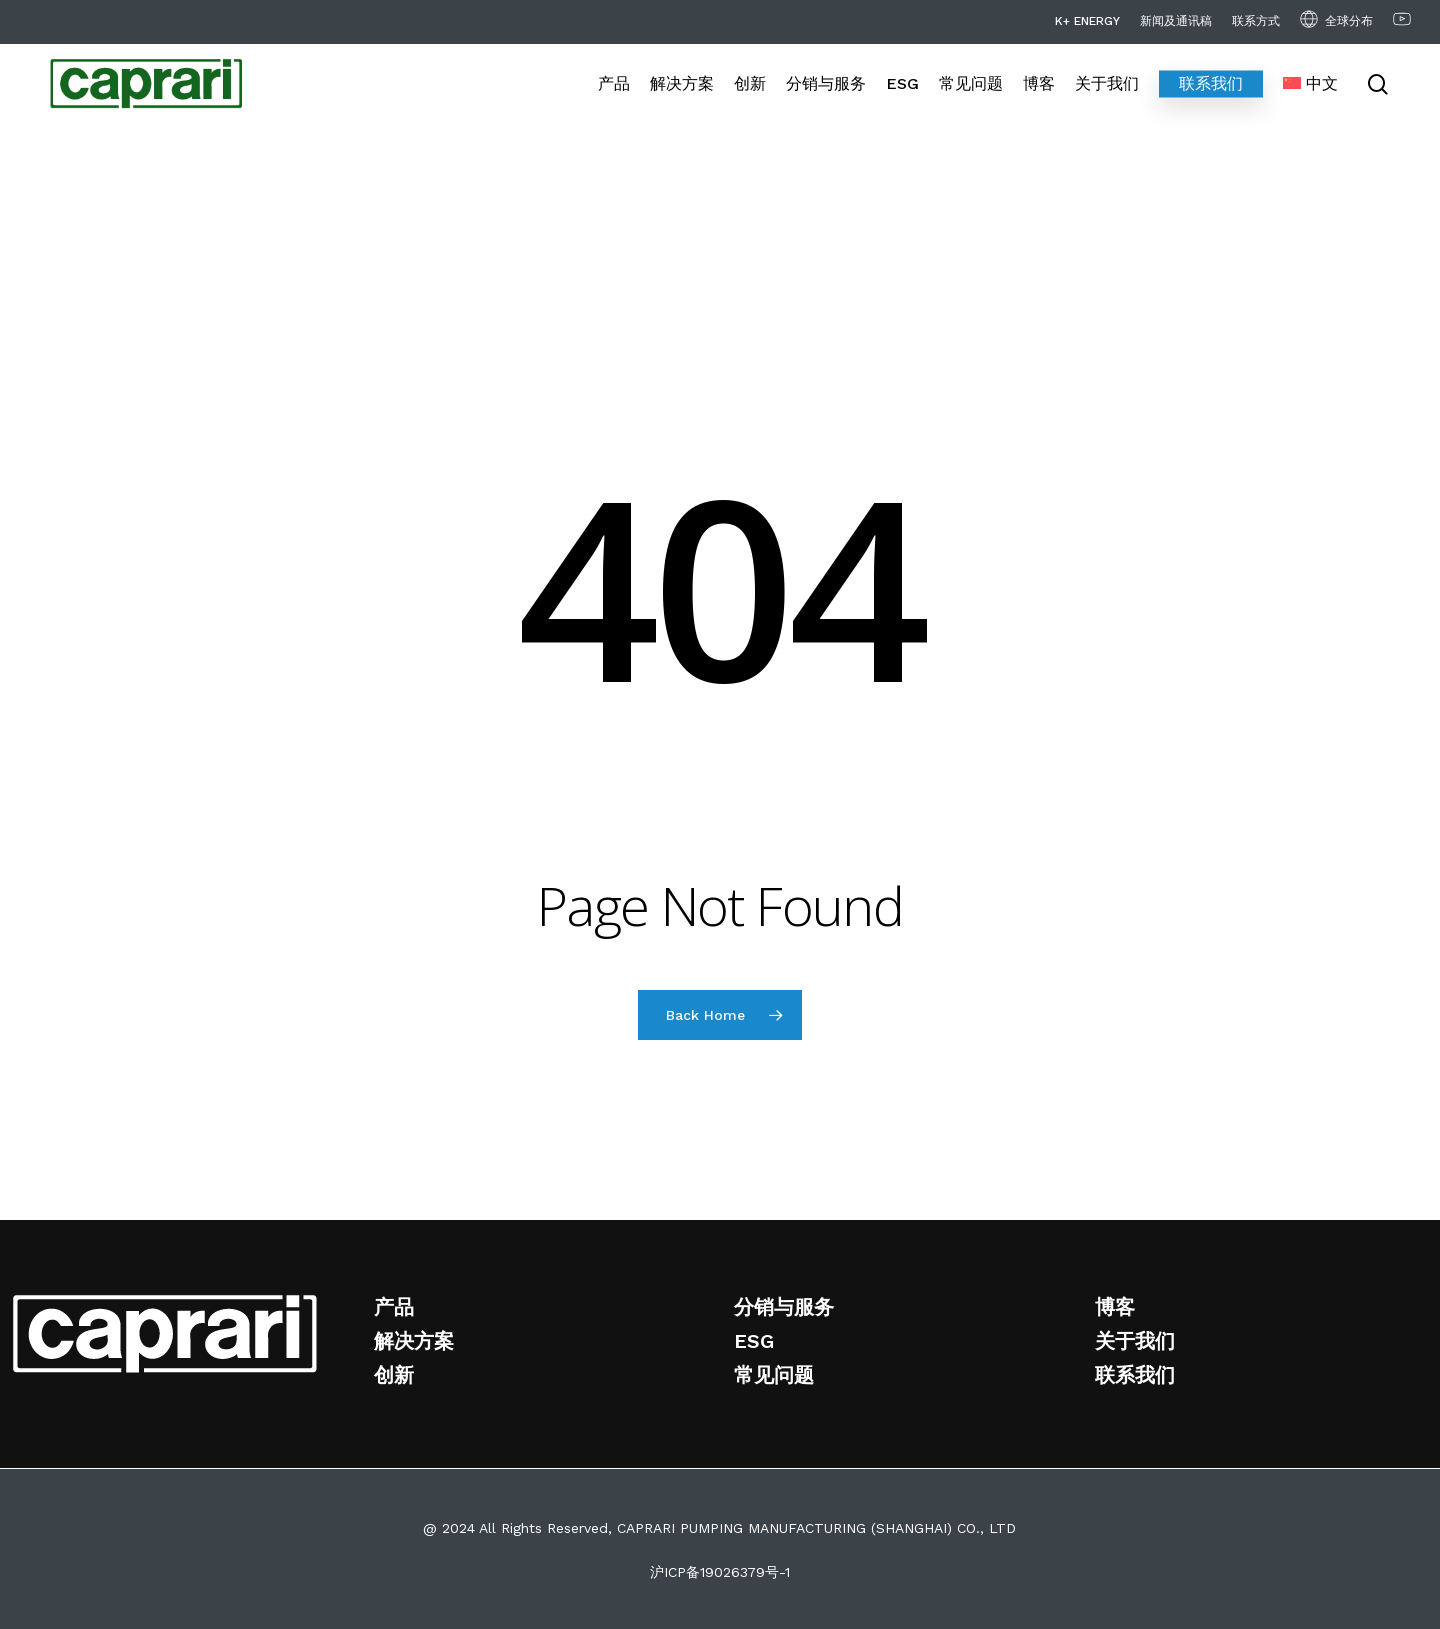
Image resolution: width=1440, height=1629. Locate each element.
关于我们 (1135, 1341)
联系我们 (1135, 1375)
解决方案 (414, 1341)
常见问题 (774, 1375)
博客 (1115, 1307)
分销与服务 (784, 1307)
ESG (754, 1341)
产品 (394, 1307)
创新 (394, 1375)
